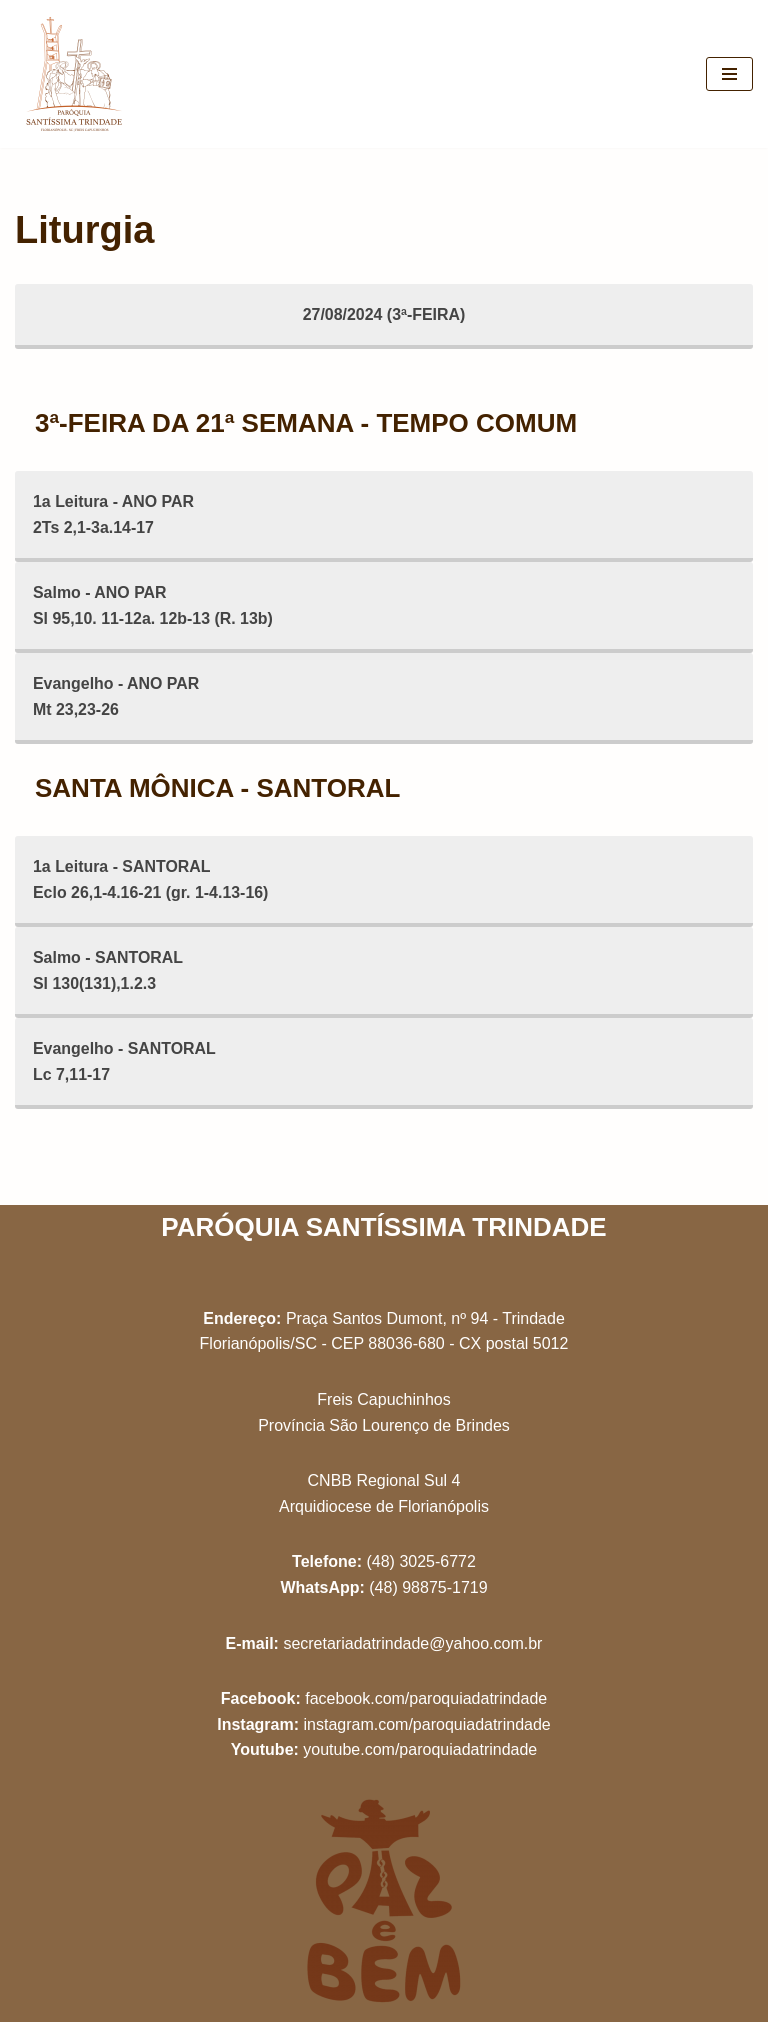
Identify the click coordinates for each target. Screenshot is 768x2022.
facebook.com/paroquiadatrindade (426, 1698)
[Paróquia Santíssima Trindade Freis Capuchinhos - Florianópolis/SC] (75, 74)
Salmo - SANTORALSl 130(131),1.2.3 (108, 971)
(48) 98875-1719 (428, 1587)
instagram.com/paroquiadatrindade (426, 1724)
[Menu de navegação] (729, 74)
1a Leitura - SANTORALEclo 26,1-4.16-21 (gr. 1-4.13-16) (151, 880)
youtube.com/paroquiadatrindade (420, 1749)
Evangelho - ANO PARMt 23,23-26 (116, 697)
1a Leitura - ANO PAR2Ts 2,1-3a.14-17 (114, 514)
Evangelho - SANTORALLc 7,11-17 (125, 1062)
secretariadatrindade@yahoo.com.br (412, 1643)
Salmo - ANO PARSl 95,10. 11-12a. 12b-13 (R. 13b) (153, 605)
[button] (725, 28)
